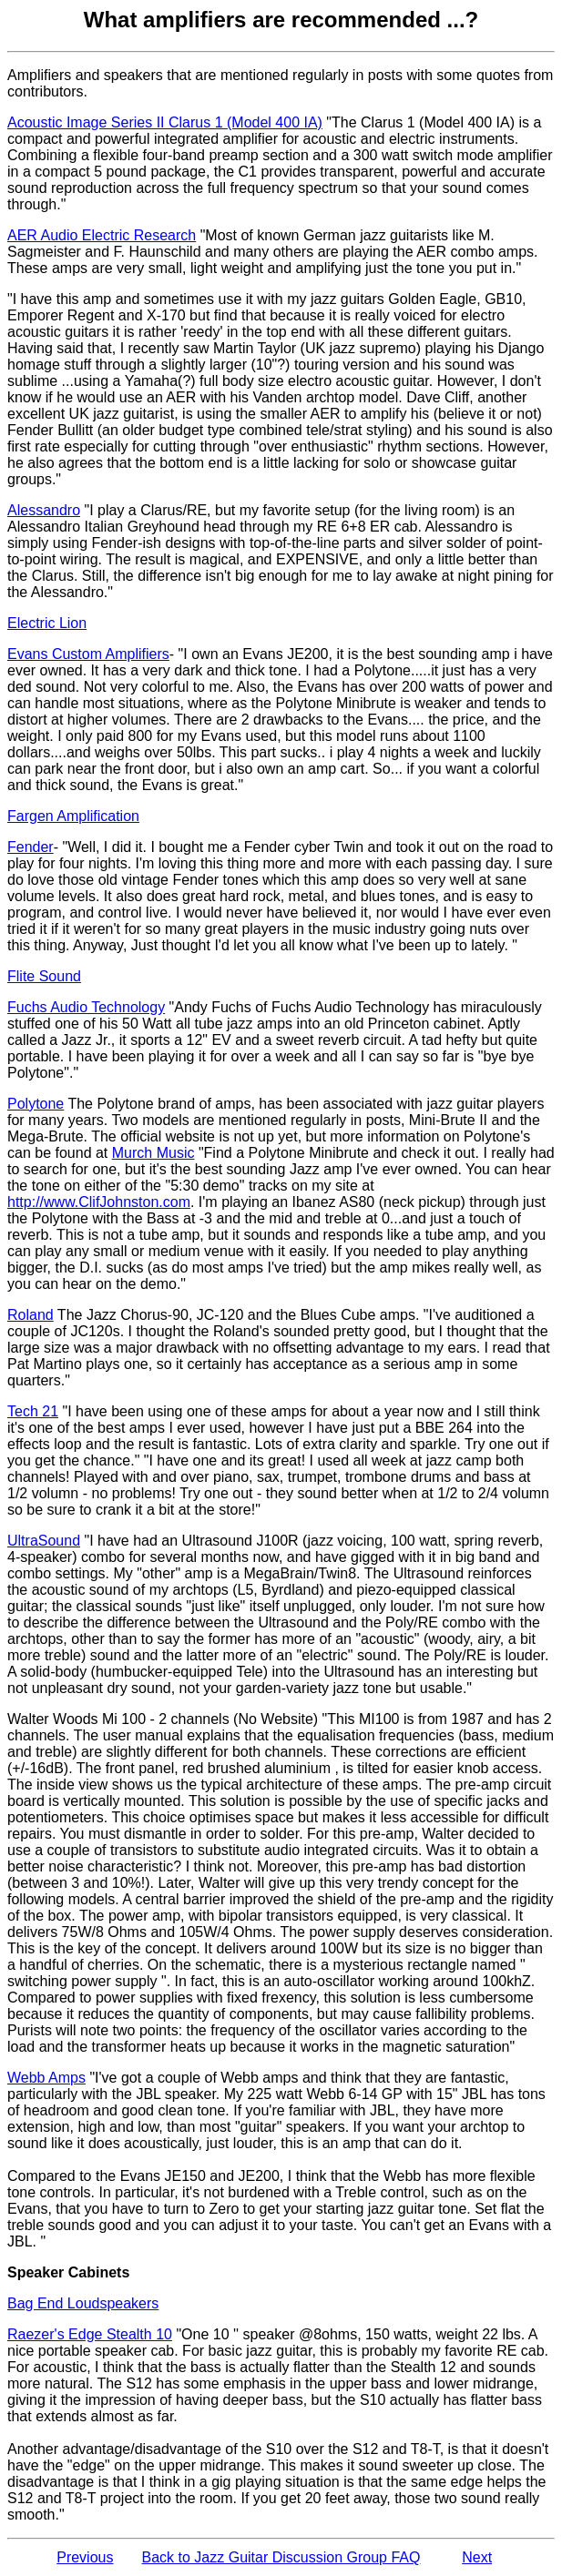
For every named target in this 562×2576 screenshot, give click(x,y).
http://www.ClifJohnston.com (98, 1202)
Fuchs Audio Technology (86, 1007)
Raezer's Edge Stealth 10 (89, 2334)
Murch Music (153, 1153)
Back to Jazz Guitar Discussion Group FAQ (281, 2557)
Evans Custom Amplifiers (88, 654)
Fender (30, 847)
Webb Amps (46, 2077)
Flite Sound (44, 976)
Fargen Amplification (73, 816)
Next (477, 2557)
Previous (84, 2557)
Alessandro (43, 510)
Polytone (35, 1103)
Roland (30, 1315)
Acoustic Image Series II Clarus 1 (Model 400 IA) (164, 122)
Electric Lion (47, 623)
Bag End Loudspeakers (82, 2303)
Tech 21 (32, 1411)
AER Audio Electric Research (101, 235)
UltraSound (43, 1540)
